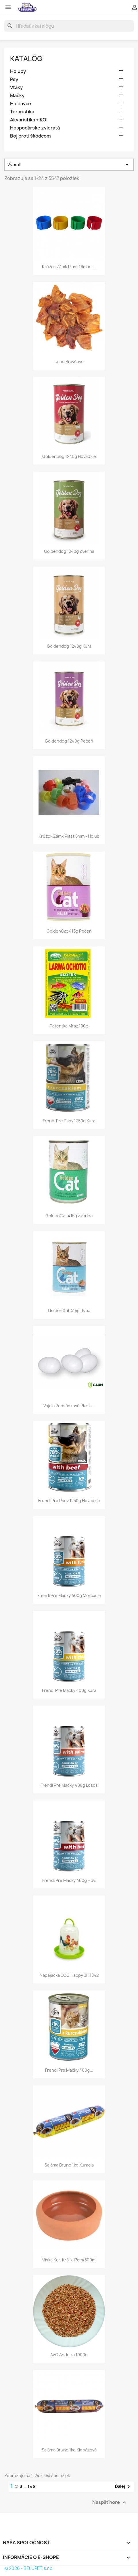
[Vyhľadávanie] (69, 26)
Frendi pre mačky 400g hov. (69, 1880)
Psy (14, 79)
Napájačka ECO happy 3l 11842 (69, 1975)
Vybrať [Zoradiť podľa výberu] (69, 164)
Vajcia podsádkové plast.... (69, 1405)
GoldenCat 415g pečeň (69, 931)
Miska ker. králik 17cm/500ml (69, 2260)
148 (32, 2486)
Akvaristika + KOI (28, 120)
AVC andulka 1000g (69, 2354)
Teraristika (22, 112)
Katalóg (26, 58)
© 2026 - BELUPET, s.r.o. (28, 2568)
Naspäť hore (110, 2502)
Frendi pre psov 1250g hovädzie (69, 1500)
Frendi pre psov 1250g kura (69, 1120)
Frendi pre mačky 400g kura (69, 1690)
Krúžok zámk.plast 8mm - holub (69, 836)
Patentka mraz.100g (69, 1026)
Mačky (17, 96)
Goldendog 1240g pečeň (69, 741)
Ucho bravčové (69, 361)
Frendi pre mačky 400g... (69, 2070)
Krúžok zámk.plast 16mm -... (69, 266)
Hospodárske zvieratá (35, 128)
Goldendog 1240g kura (69, 646)
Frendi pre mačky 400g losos (69, 1785)
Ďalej (123, 2486)
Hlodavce (20, 104)
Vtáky (16, 87)
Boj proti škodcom (30, 136)
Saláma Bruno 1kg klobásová (69, 2450)
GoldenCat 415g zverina (69, 1215)
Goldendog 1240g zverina (69, 551)
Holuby (18, 71)
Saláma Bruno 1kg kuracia (69, 2165)
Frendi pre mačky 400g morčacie (69, 1595)
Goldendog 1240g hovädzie (69, 456)
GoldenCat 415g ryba (69, 1310)
